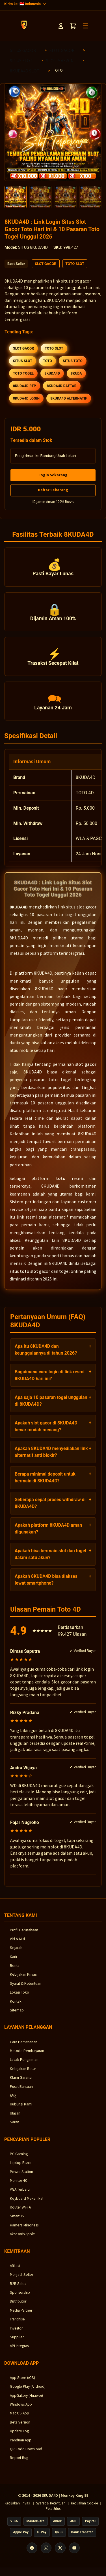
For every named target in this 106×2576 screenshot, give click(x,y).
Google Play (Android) (28, 2391)
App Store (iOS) (22, 2382)
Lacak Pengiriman (24, 2064)
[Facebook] (32, 2552)
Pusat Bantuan (21, 2091)
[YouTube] (74, 2552)
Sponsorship (20, 2297)
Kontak (15, 2006)
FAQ (13, 2100)
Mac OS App (19, 2418)
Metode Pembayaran (27, 2055)
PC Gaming (19, 2158)
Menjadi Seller (21, 2279)
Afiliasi (15, 2270)
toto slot (29, 1276)
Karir (13, 1961)
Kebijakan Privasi (23, 1979)
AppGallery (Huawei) (26, 2400)
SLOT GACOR (62, 50)
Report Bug (19, 2462)
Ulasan (15, 2118)
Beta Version (20, 2427)
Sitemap (17, 2015)
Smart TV (17, 2221)
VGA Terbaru (20, 2194)
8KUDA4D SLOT (25, 71)
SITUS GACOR (23, 50)
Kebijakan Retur (23, 2073)
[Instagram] (46, 2552)
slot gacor (85, 1069)
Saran (14, 2127)
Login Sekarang (53, 474)
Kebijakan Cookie (84, 2508)
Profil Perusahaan (24, 1934)
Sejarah (16, 1952)
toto (61, 1183)
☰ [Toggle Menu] (85, 26)
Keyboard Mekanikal (26, 2203)
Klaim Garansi (21, 2082)
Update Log (19, 2436)
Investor (16, 2333)
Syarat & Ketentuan (25, 1988)
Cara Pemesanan (23, 2046)
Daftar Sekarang (53, 489)
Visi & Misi (17, 1943)
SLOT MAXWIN (60, 60)
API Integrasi (19, 2351)
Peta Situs (53, 2513)
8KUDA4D (19, 911)
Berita (15, 1970)
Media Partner (21, 2315)
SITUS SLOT (21, 60)
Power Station (21, 2176)
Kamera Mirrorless (24, 2230)
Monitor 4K (18, 2185)
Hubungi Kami (21, 2109)
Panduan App (20, 2445)
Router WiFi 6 (20, 2212)
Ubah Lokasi (66, 455)
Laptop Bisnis (20, 2167)
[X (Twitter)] (60, 2552)
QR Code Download (26, 2454)
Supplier (17, 2341)
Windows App (21, 2409)
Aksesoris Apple (22, 2239)
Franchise (17, 2324)
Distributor (18, 2306)
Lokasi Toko (19, 1997)
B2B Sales (18, 2288)
